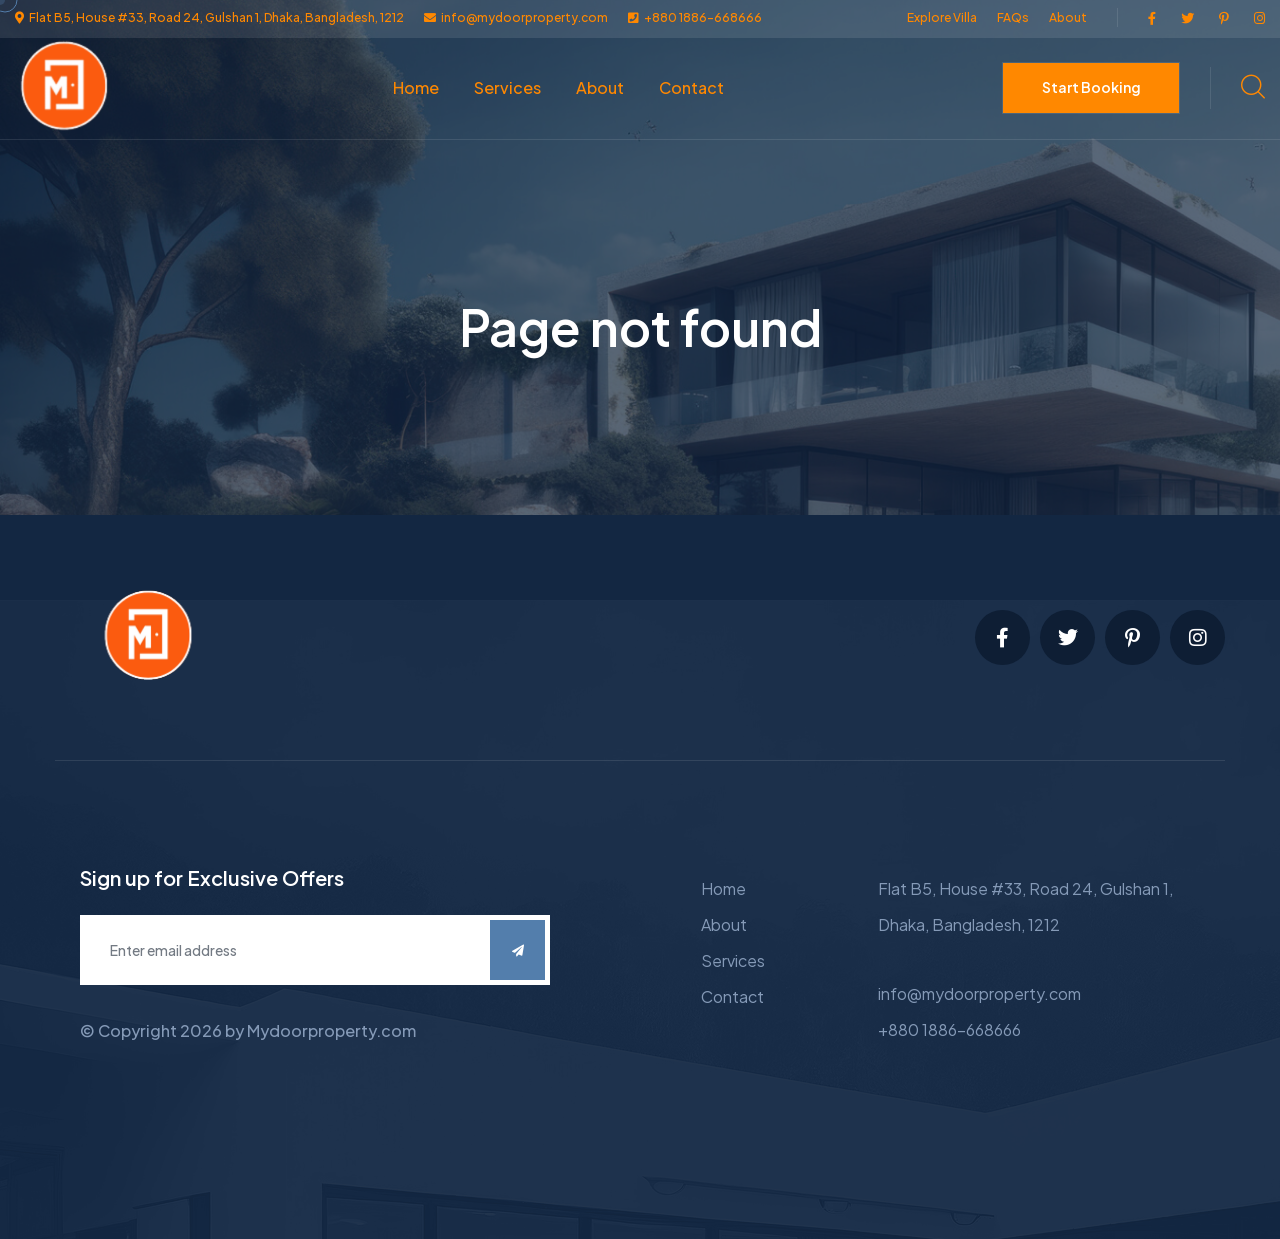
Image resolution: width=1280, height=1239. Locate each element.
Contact (691, 87)
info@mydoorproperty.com (979, 993)
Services (507, 87)
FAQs (1013, 17)
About (1068, 17)
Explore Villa (942, 17)
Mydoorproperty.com (331, 1030)
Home (416, 87)
